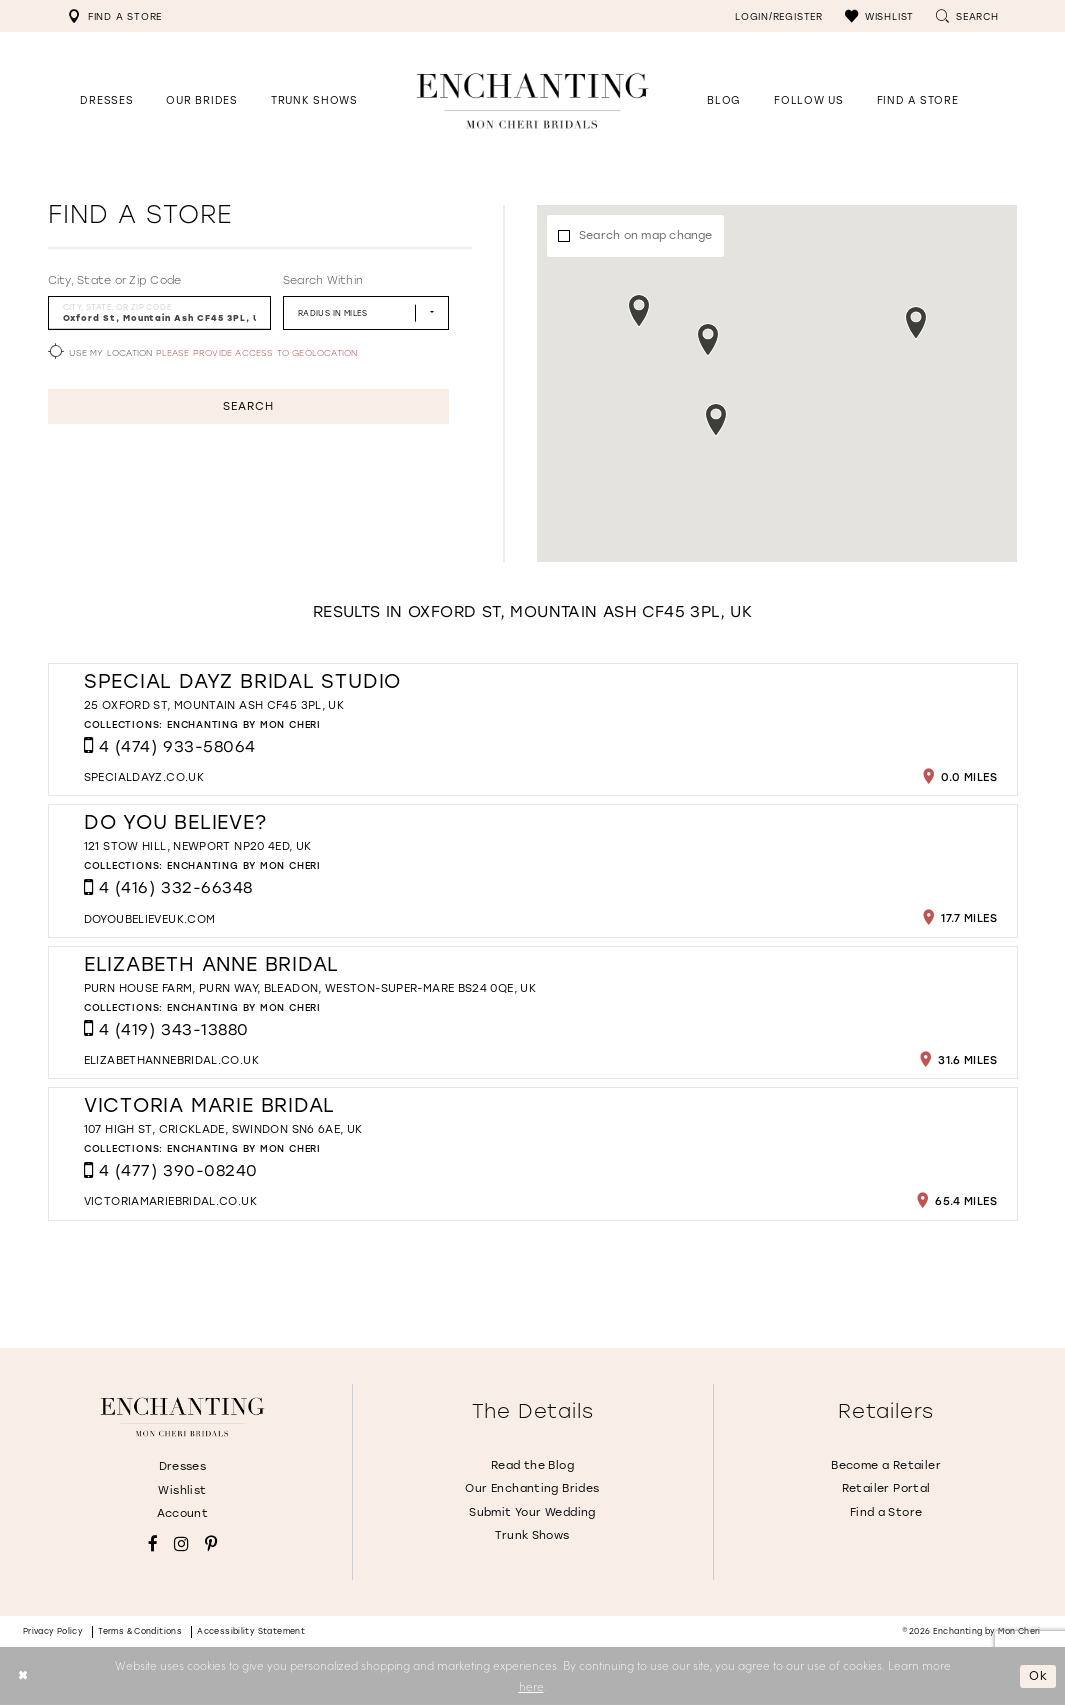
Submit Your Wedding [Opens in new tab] (532, 1512)
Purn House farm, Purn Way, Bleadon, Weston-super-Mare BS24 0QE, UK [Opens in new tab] (310, 988)
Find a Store (886, 1512)
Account (183, 1513)
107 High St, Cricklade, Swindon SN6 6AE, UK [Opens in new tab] (223, 1129)
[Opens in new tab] (808, 100)
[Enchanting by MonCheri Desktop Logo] (533, 100)
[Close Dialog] (22, 1676)
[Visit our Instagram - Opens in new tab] (181, 1544)
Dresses (183, 1466)
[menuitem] (115, 16)
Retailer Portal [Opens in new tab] (886, 1488)
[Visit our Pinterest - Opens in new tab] (211, 1544)
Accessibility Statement (251, 1631)
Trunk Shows (532, 1535)
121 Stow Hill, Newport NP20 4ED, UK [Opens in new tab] (198, 846)
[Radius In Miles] (366, 312)
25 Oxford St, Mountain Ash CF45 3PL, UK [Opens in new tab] (214, 705)
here (531, 1686)
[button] (879, 16)
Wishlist (182, 1490)
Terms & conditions (140, 1631)
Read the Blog (532, 1465)
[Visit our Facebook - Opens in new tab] (153, 1544)
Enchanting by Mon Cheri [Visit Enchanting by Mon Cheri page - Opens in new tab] (244, 724)
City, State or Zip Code (115, 280)
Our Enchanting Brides (532, 1488)
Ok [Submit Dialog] (1038, 1676)
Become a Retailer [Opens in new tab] (886, 1465)
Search (248, 406)
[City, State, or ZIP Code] (160, 312)
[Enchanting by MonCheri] (182, 1417)
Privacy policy (53, 1631)
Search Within (323, 280)
